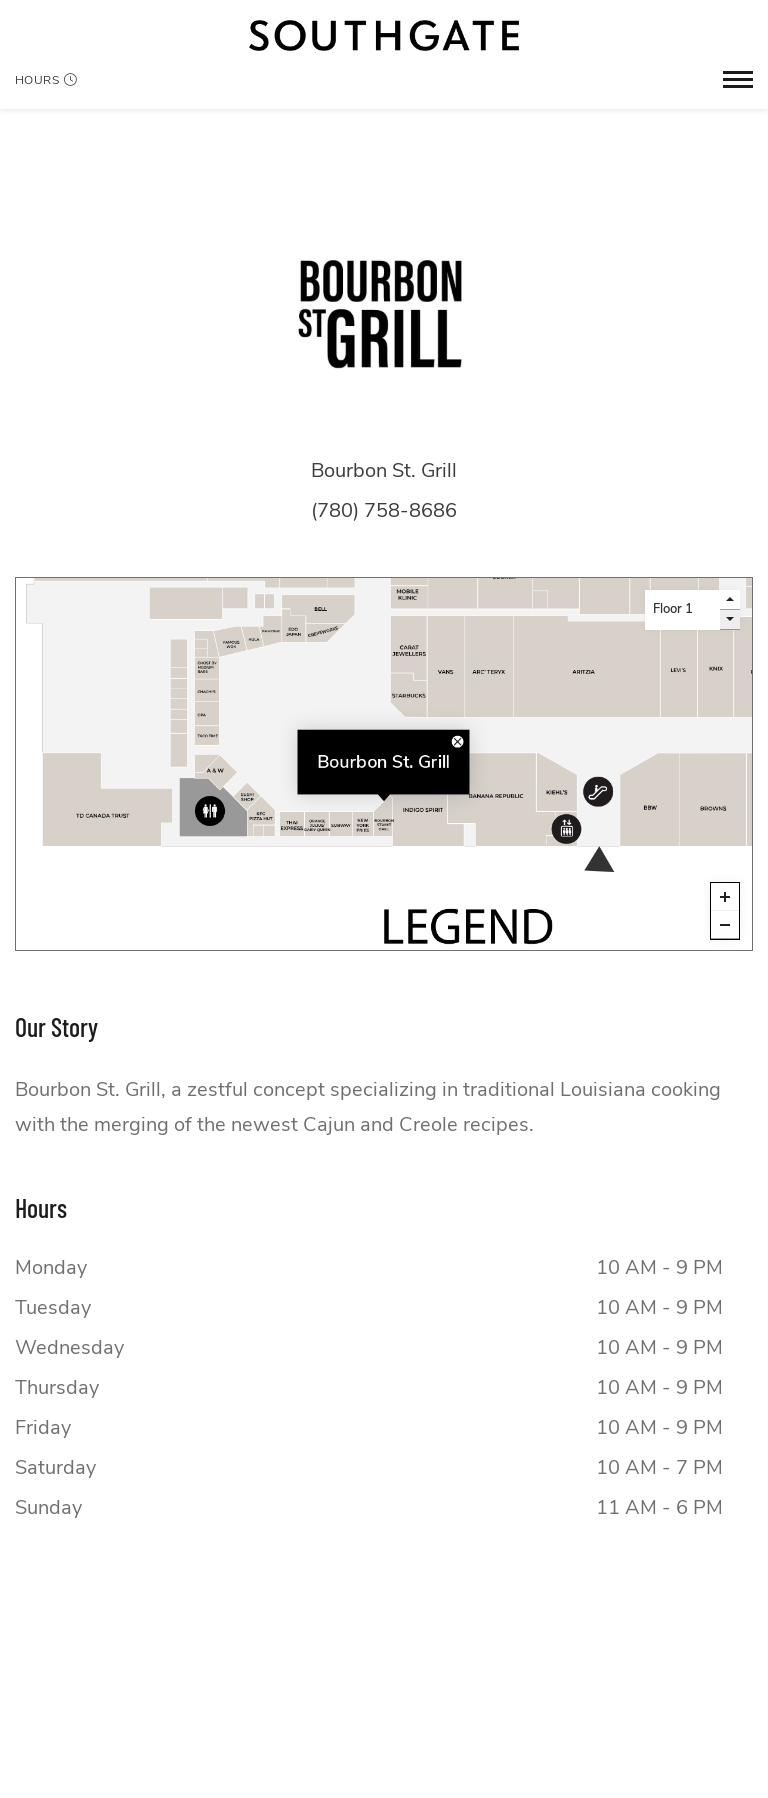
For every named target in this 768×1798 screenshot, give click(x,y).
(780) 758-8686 (384, 510)
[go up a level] (730, 600)
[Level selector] (682, 610)
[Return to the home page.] (384, 35)
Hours (46, 80)
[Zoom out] (725, 925)
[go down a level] (730, 620)
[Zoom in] (725, 897)
